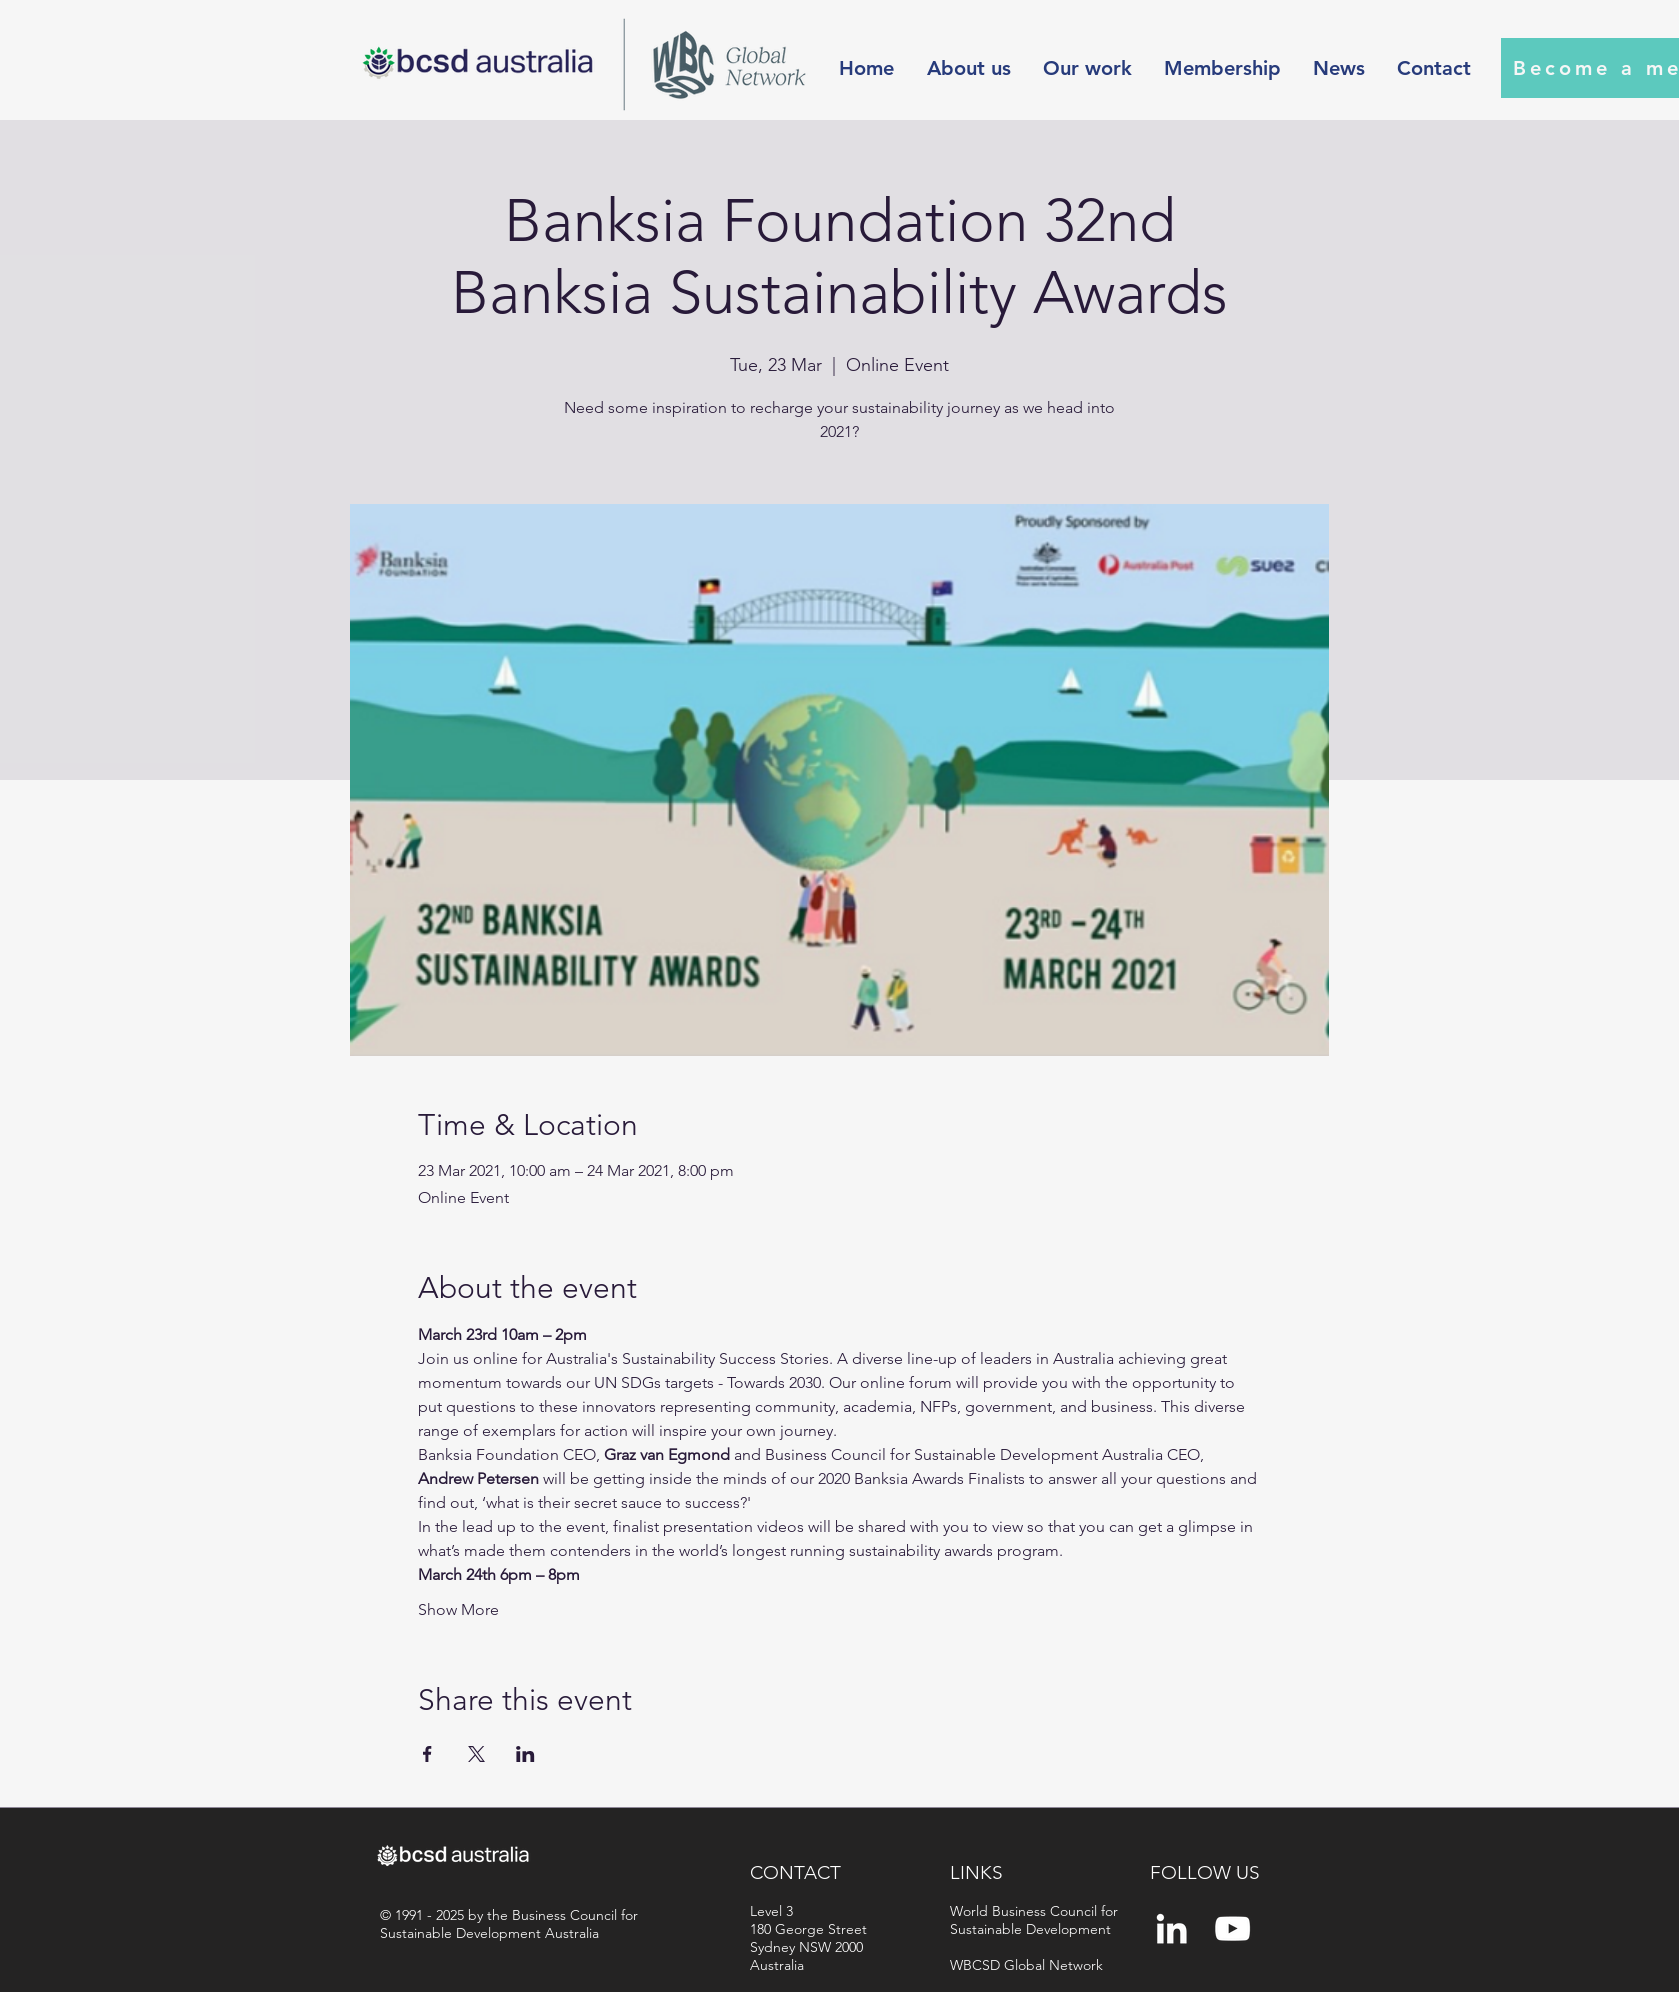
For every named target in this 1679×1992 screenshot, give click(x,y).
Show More (458, 1609)
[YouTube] (1232, 1928)
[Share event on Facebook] (427, 1754)
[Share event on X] (476, 1754)
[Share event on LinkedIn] (525, 1754)
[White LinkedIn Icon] (1171, 1928)
